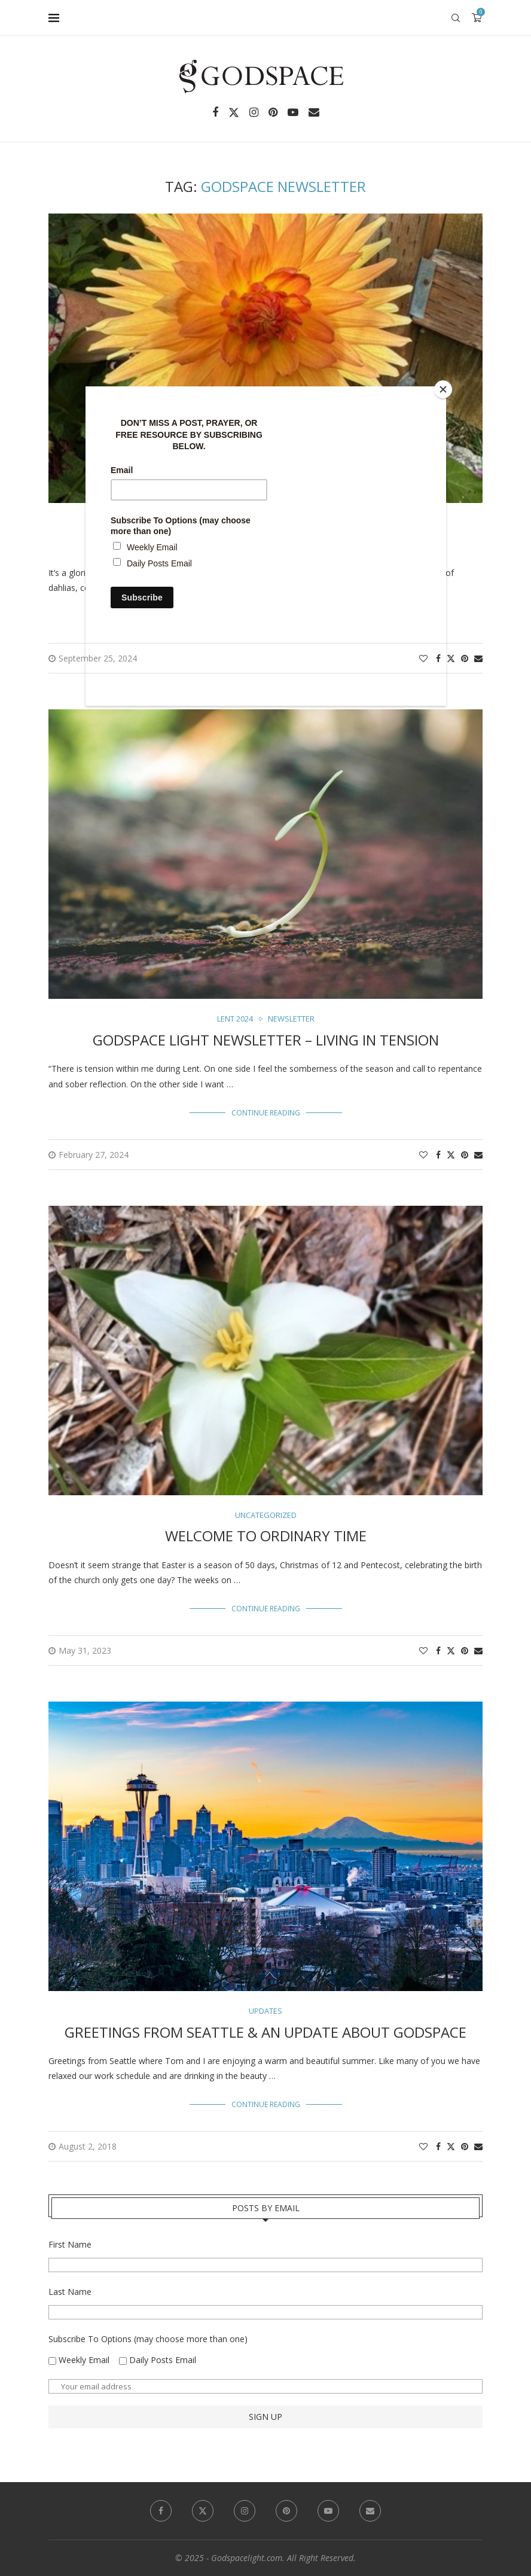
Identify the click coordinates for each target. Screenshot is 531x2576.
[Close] (443, 389)
